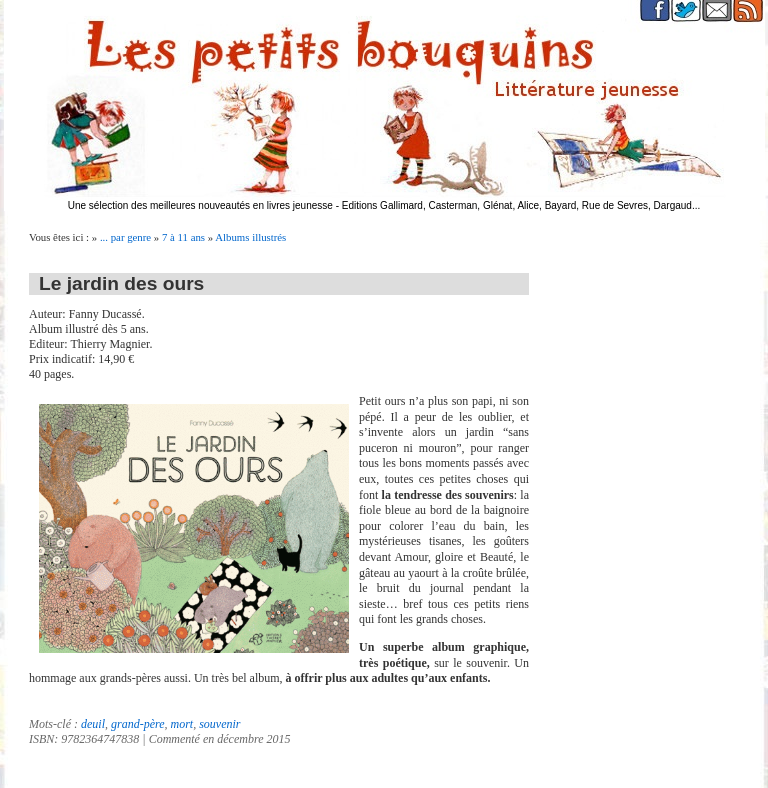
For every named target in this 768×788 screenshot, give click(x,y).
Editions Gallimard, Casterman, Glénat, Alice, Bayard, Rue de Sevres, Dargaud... (521, 205)
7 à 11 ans (183, 237)
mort (182, 724)
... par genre (125, 237)
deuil (93, 724)
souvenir (219, 724)
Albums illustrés (250, 237)
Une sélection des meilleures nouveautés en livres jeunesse (200, 205)
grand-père (138, 724)
